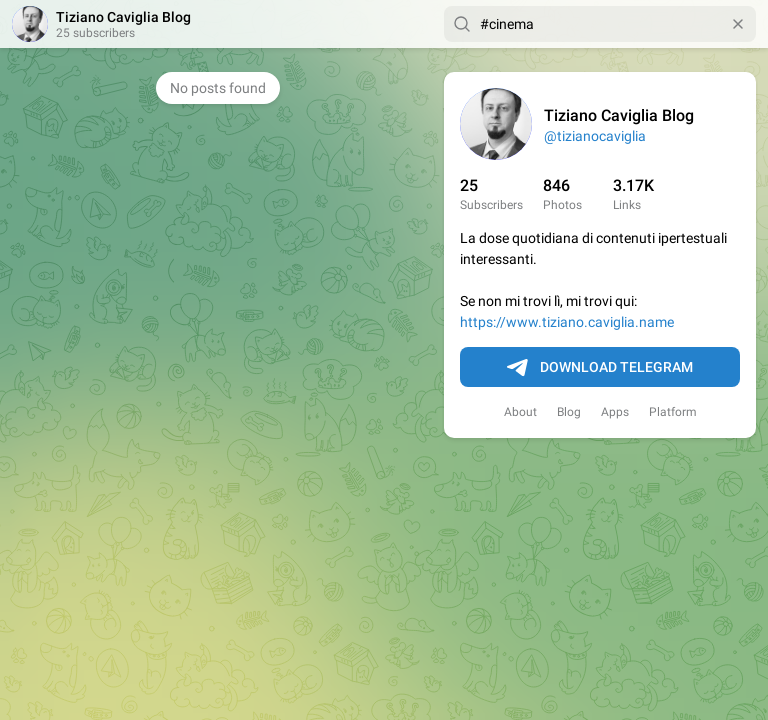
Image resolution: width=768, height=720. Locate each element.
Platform (673, 412)
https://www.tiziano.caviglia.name (567, 322)
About (520, 412)
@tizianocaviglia (595, 136)
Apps (615, 412)
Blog (569, 412)
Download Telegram (600, 368)
